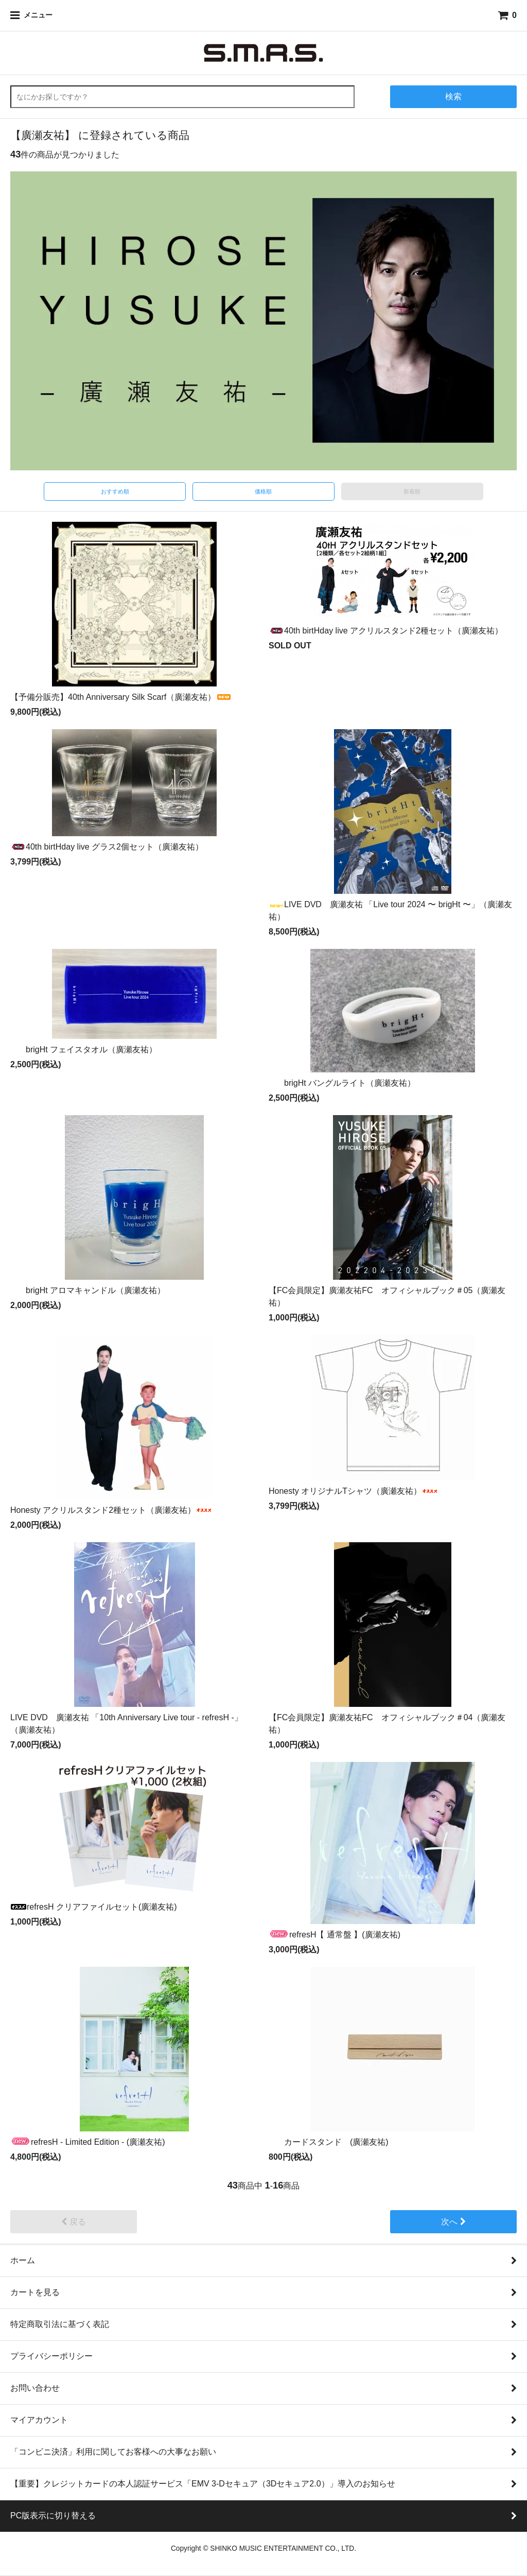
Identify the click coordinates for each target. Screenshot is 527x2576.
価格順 (263, 491)
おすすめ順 (115, 491)
